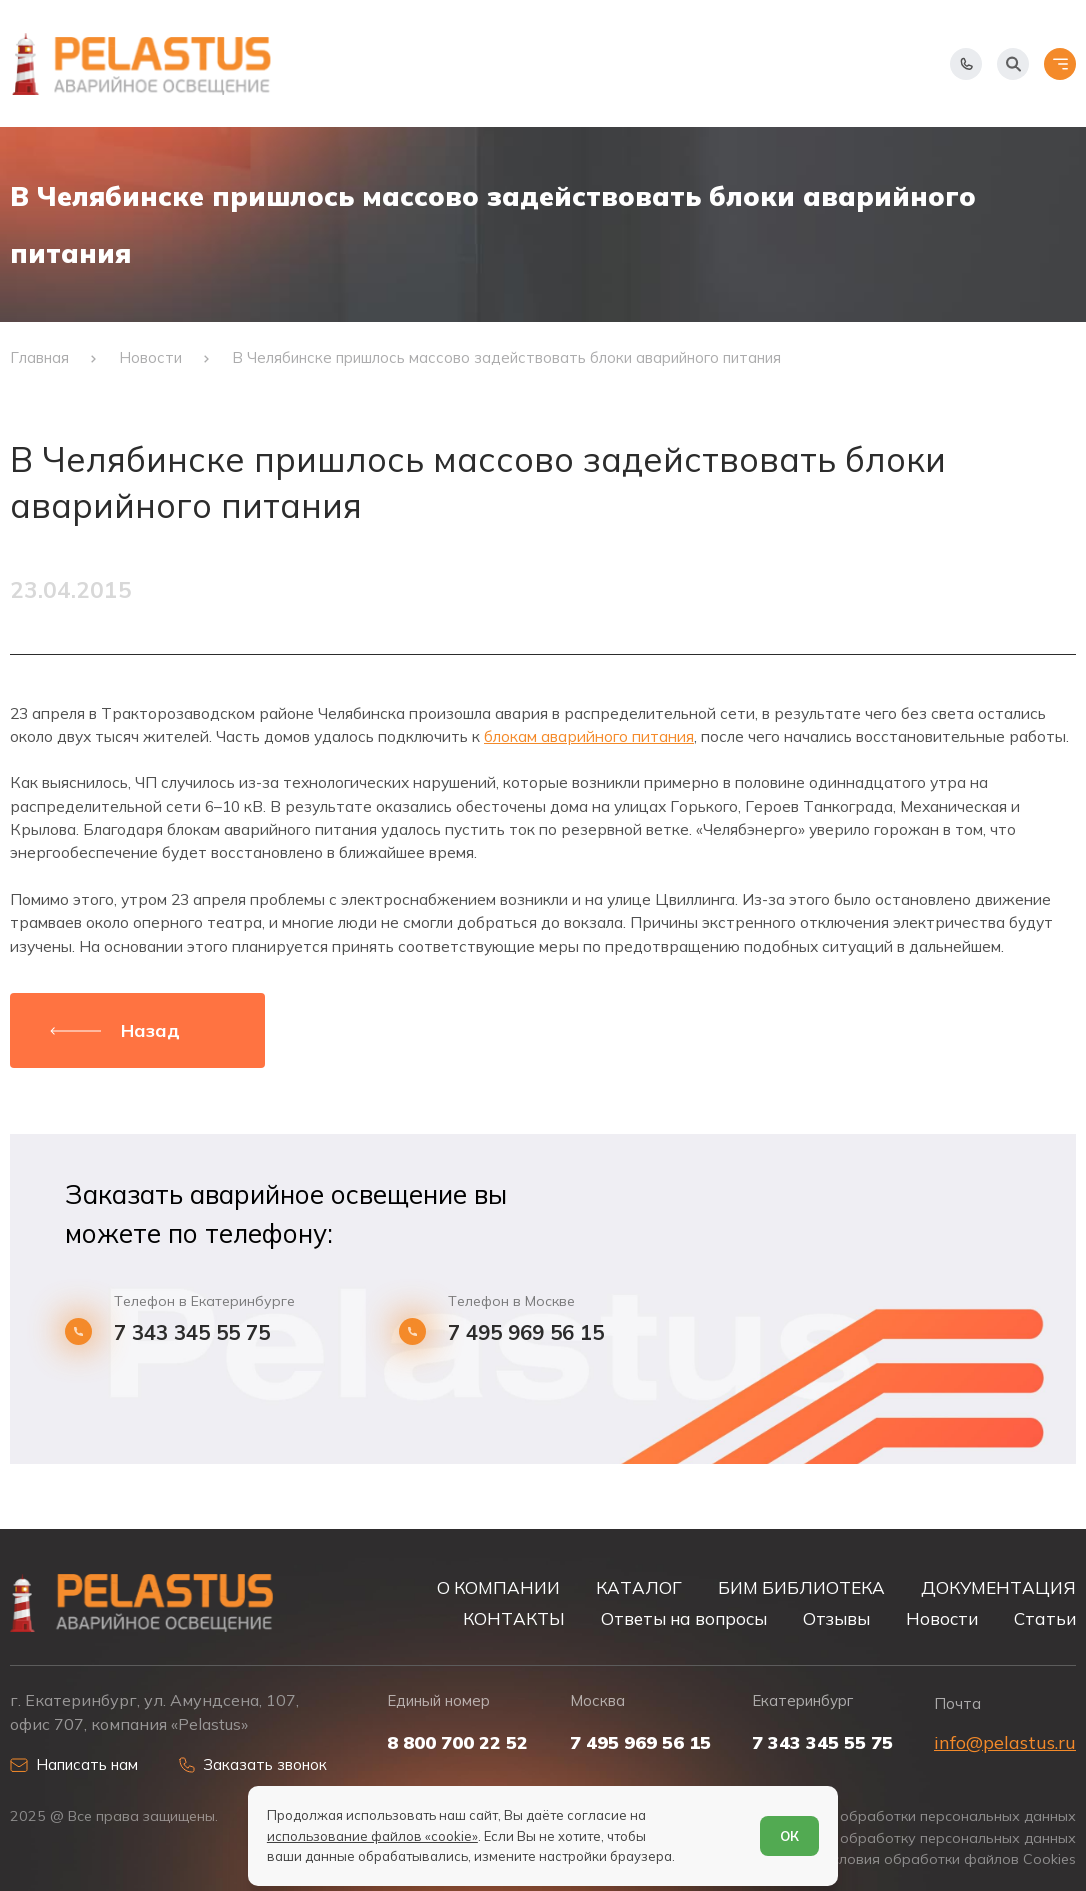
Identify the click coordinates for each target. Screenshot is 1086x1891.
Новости (942, 1618)
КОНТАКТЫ (514, 1618)
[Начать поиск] (1013, 64)
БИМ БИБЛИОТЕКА (801, 1587)
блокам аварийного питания (589, 736)
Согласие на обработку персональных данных (913, 1838)
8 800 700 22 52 (457, 1743)
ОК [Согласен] (789, 1836)
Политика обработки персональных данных (923, 1816)
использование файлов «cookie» (372, 1836)
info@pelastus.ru (1005, 1742)
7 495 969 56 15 (526, 1333)
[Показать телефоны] (966, 64)
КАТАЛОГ (639, 1587)
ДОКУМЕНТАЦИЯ (998, 1587)
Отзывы (836, 1618)
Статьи (1045, 1618)
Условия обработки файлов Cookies (949, 1859)
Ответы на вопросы (684, 1618)
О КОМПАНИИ (498, 1587)
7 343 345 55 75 (192, 1333)
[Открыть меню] (1060, 64)
